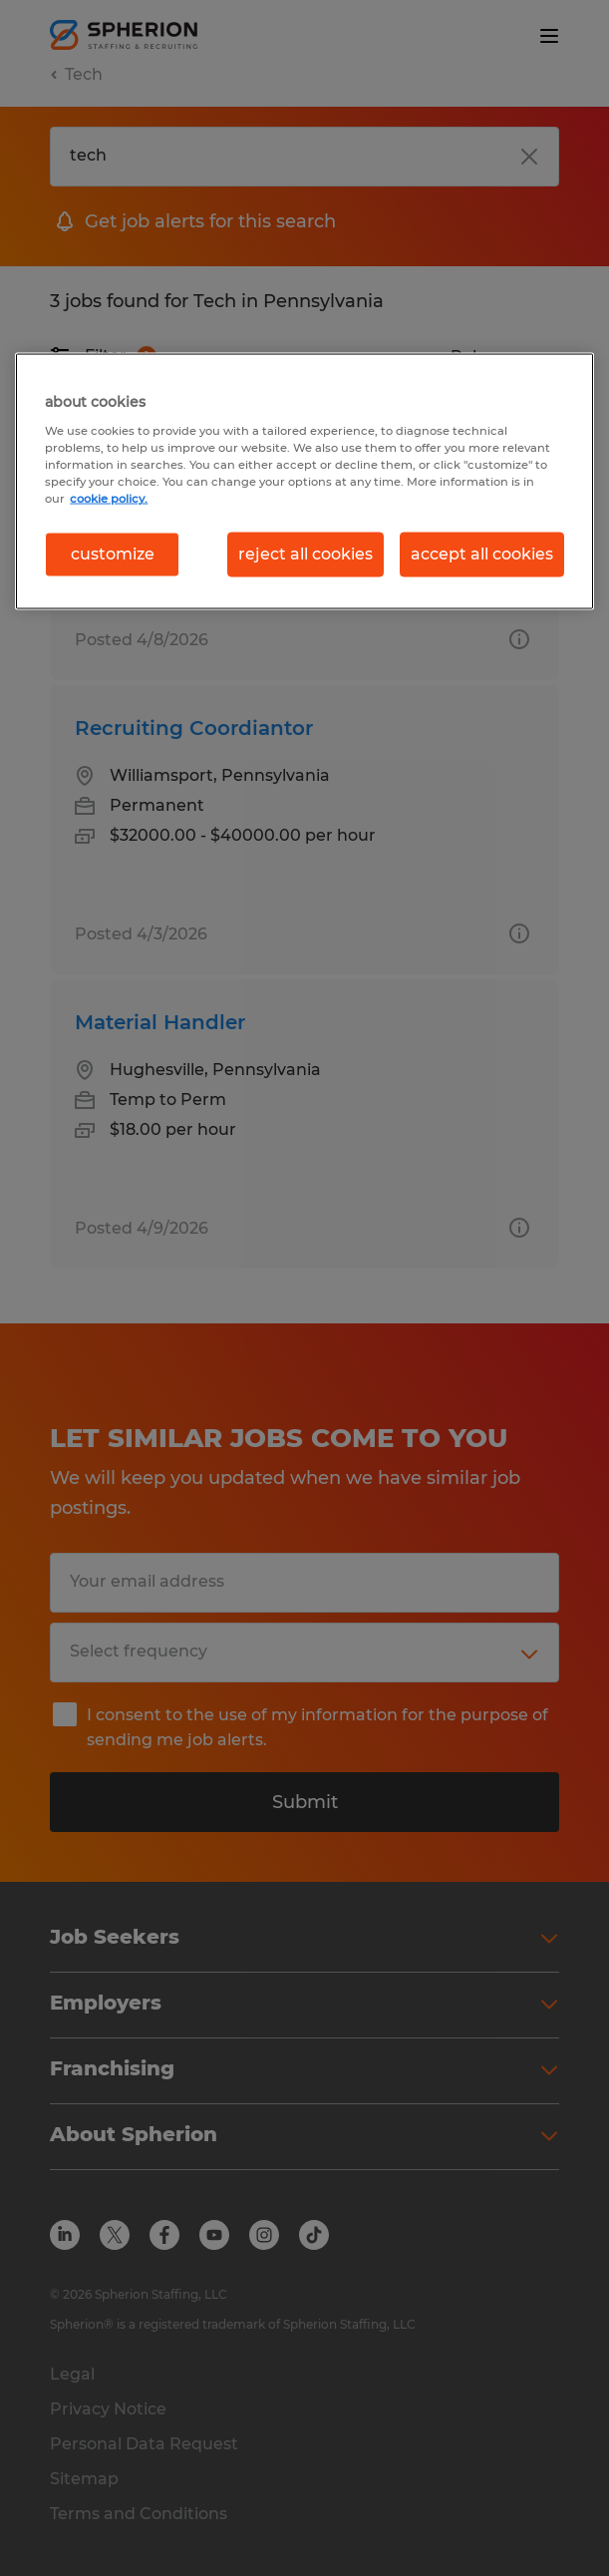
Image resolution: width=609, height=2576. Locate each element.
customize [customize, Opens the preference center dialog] (112, 554)
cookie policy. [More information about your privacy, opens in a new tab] (109, 499)
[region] (304, 481)
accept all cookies (482, 554)
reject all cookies (305, 554)
